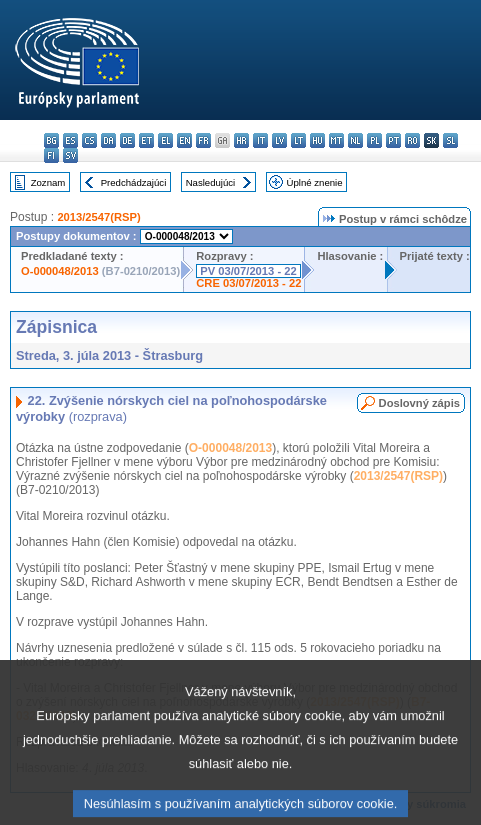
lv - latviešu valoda (279, 140)
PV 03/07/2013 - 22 (248, 271)
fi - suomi (51, 155)
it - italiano (260, 140)
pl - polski (374, 140)
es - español (70, 140)
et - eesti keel (146, 140)
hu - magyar (317, 140)
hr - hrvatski (241, 140)
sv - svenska (70, 155)
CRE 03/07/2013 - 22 (248, 283)
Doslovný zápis (419, 403)
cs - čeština (89, 140)
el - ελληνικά (165, 140)
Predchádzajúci (134, 182)
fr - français (203, 140)
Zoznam (48, 182)
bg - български (51, 140)
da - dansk (108, 140)
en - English (184, 140)
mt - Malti (336, 140)
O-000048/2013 (60, 271)
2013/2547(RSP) (98, 217)
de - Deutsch (127, 140)
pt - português (393, 140)
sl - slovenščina (450, 140)
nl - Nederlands (355, 140)
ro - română (412, 140)
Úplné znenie (315, 182)
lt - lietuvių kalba (298, 140)
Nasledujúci (211, 182)
